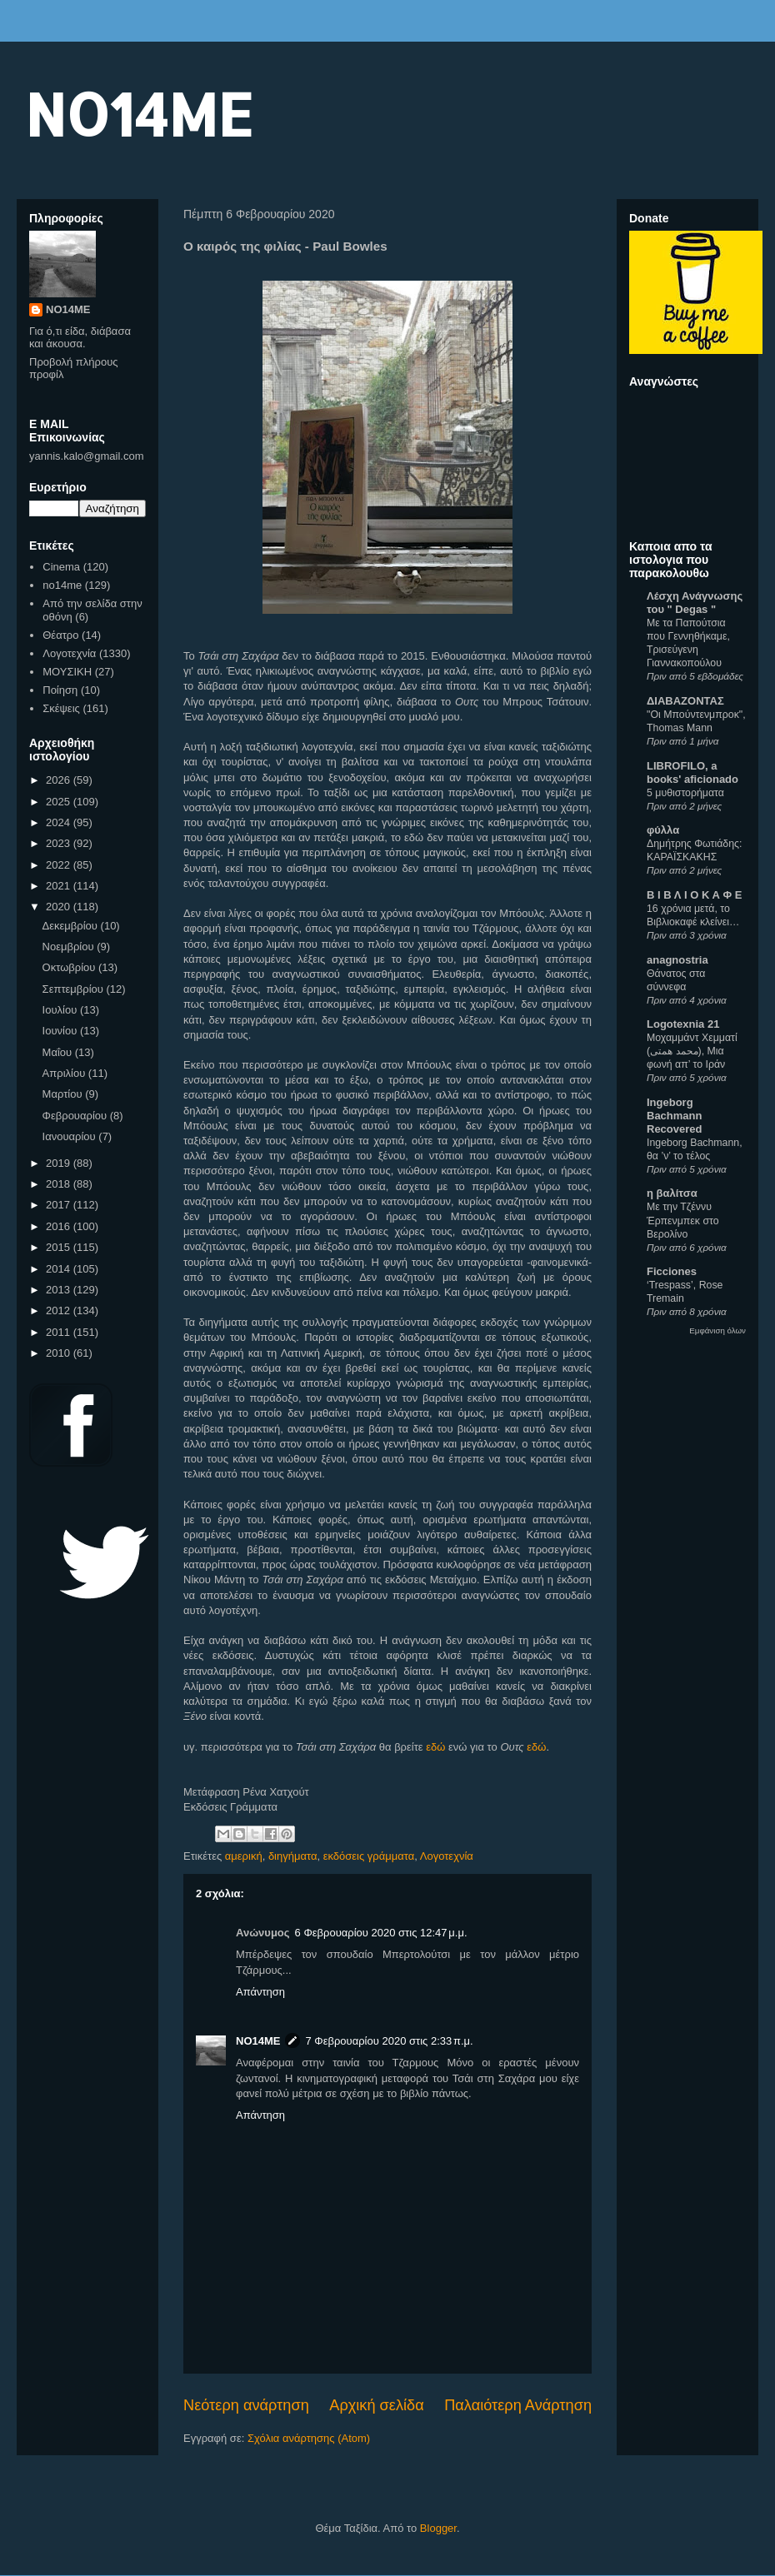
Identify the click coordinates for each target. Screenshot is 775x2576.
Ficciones (672, 1271)
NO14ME (138, 114)
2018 (59, 1184)
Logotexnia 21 (683, 1024)
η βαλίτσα (672, 1193)
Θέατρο (60, 635)
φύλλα (663, 830)
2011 (59, 1332)
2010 (59, 1353)
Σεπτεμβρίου (74, 989)
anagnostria (677, 960)
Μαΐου (58, 1052)
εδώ (435, 1747)
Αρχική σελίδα (376, 2405)
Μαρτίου (64, 1094)
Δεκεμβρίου (71, 925)
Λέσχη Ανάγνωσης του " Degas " (694, 602)
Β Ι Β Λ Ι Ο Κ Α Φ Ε (694, 895)
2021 (59, 885)
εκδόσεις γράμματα (369, 1856)
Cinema (61, 567)
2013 (59, 1289)
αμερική (243, 1856)
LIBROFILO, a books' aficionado (692, 772)
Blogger (438, 2528)
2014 (59, 1269)
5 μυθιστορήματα (685, 793)
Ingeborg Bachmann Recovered (674, 1115)
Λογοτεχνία (446, 1856)
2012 (59, 1310)
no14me (62, 585)
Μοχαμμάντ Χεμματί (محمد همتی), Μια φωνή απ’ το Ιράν (692, 1051)
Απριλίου (65, 1073)
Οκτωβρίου (70, 967)
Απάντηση (260, 1992)
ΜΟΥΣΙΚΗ (67, 671)
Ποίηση (60, 690)
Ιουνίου (61, 1030)
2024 (59, 822)
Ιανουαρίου (70, 1136)
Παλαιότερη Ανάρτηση (518, 2405)
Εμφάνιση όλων (717, 1330)
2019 (59, 1163)
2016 (59, 1226)
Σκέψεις (61, 708)
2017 (59, 1204)
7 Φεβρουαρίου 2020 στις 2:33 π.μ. (388, 2041)
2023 (59, 843)
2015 (59, 1247)
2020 (59, 906)
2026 (59, 780)
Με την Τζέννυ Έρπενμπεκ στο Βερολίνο (683, 1220)
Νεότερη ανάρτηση (246, 2405)
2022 (59, 865)
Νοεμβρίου (70, 946)
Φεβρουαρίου (76, 1115)
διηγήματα (293, 1856)
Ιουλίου (61, 1010)
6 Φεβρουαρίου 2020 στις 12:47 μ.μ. (381, 1932)
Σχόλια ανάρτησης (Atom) (309, 2438)
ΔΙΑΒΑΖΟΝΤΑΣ (685, 701)
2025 (59, 801)
